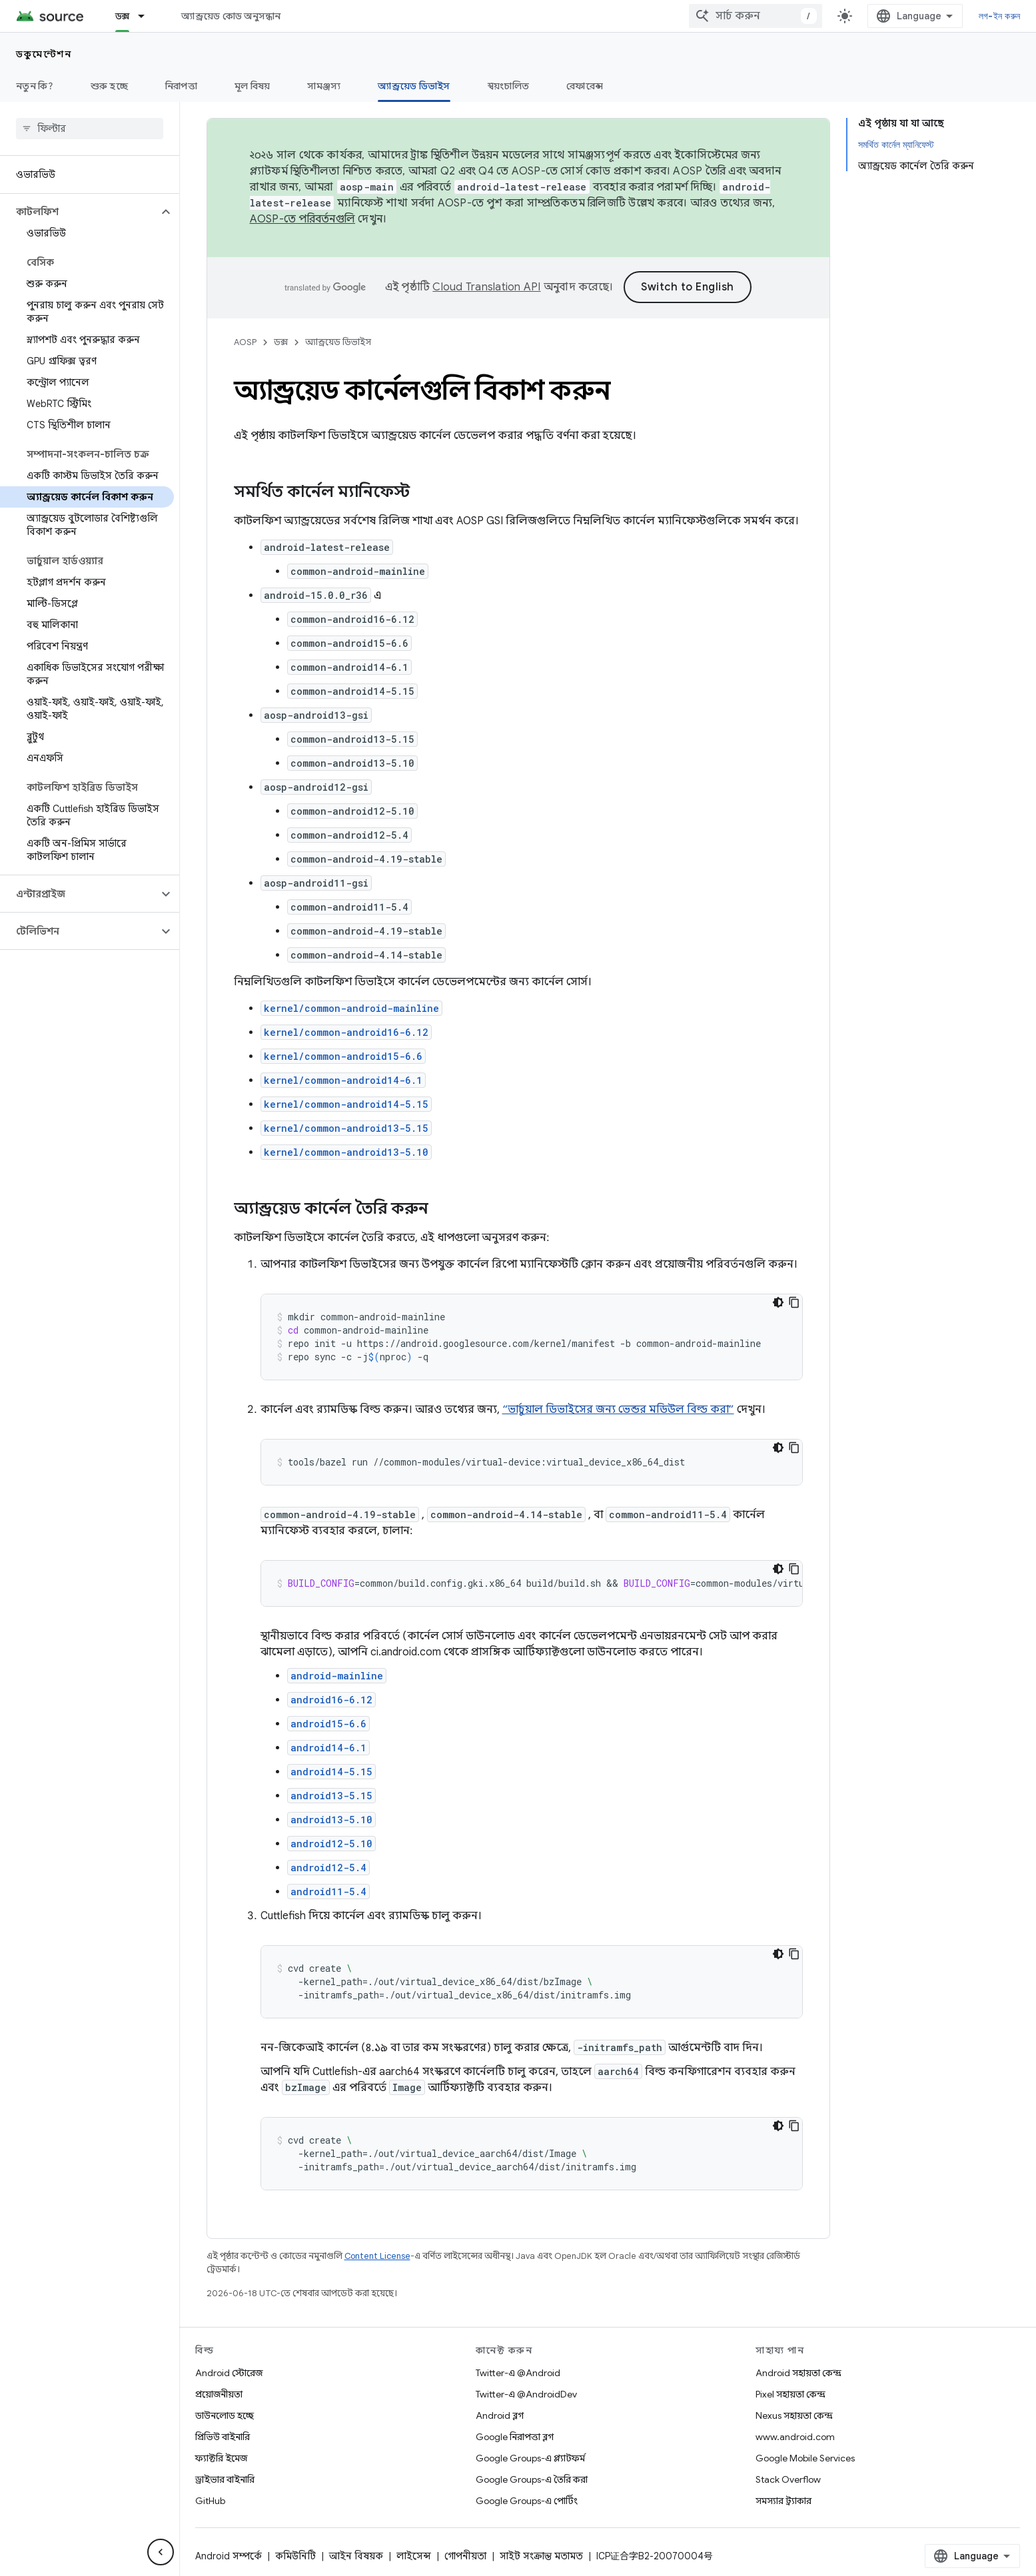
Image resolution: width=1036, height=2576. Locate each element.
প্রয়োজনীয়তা (219, 2394)
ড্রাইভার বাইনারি (225, 2479)
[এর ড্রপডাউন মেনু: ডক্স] (147, 16)
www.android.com (795, 2437)
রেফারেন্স (584, 86)
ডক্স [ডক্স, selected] (122, 16)
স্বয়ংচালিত (509, 86)
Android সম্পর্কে (228, 2556)
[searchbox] (89, 128)
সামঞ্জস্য (323, 86)
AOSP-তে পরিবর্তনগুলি (303, 219)
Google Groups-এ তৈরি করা (532, 2479)
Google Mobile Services (805, 2458)
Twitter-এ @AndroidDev (526, 2394)
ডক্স (281, 342)
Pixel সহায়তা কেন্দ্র (790, 2394)
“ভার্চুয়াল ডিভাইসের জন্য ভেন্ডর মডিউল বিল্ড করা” (618, 1409)
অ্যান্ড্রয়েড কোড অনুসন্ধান (230, 16)
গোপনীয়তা (465, 2556)
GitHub (210, 2501)
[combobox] (755, 16)
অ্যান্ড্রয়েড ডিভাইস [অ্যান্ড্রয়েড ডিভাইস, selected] (414, 86)
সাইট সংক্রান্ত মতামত (541, 2556)
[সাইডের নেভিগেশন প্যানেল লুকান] (160, 2552)
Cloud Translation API (486, 287)
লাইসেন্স (413, 2556)
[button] (79, 211)
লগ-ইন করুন (999, 16)
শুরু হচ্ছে (109, 86)
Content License (377, 2256)
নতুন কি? (34, 86)
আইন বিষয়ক (356, 2556)
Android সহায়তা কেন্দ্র (798, 2373)
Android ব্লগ (500, 2415)
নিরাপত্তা (181, 86)
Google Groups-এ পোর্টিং (527, 2501)
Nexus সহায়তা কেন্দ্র (794, 2415)
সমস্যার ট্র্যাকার (783, 2501)
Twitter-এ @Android (518, 2373)
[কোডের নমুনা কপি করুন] (794, 1302)
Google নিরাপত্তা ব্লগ (515, 2437)
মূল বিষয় (252, 86)
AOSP (245, 342)
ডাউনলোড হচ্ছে (224, 2415)
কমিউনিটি (295, 2556)
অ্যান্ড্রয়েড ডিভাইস (338, 342)
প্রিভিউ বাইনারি (222, 2437)
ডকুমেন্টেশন (43, 54)
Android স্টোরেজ (228, 2373)
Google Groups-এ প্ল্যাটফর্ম (530, 2458)
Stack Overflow (788, 2479)
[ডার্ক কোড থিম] (778, 1302)
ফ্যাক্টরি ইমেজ (221, 2458)
